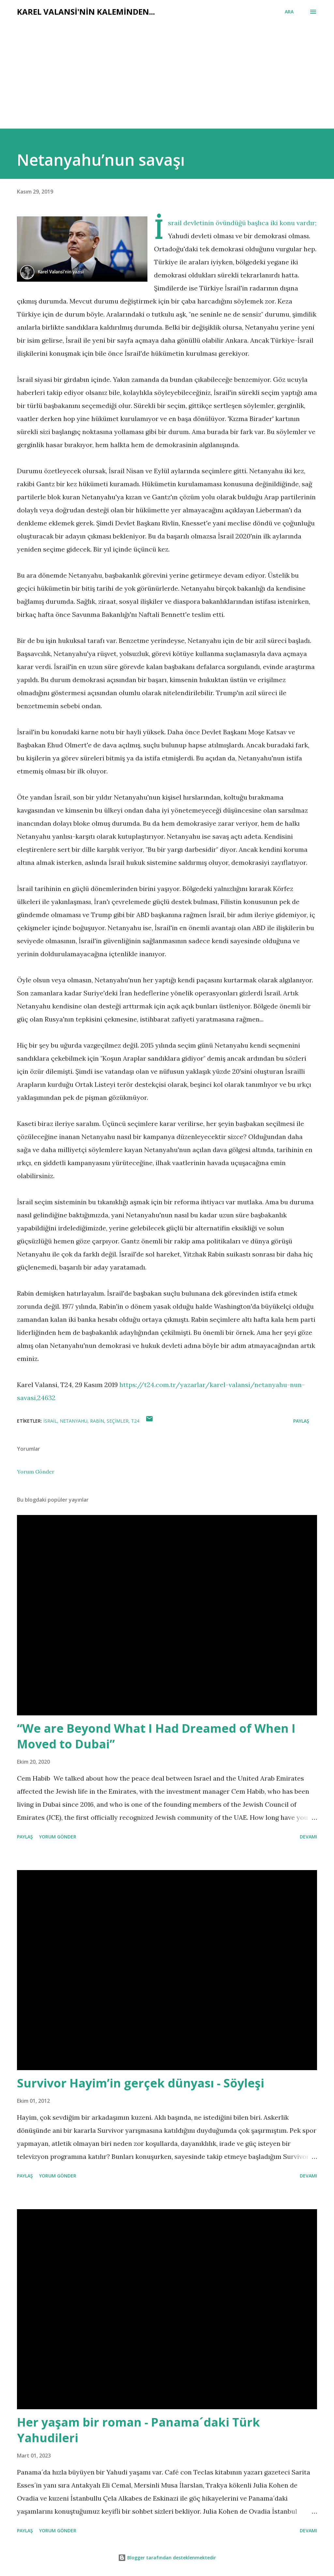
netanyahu (73, 1421)
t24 (135, 1421)
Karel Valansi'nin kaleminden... (86, 11)
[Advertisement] (167, 79)
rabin (97, 1421)
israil (50, 1421)
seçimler (118, 1421)
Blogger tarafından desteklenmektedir (167, 2557)
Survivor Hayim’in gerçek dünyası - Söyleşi (140, 2083)
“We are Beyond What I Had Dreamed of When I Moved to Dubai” (156, 1736)
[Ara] (289, 12)
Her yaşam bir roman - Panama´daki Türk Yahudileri (138, 2430)
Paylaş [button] (301, 1421)
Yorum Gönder (35, 1471)
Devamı (308, 1837)
